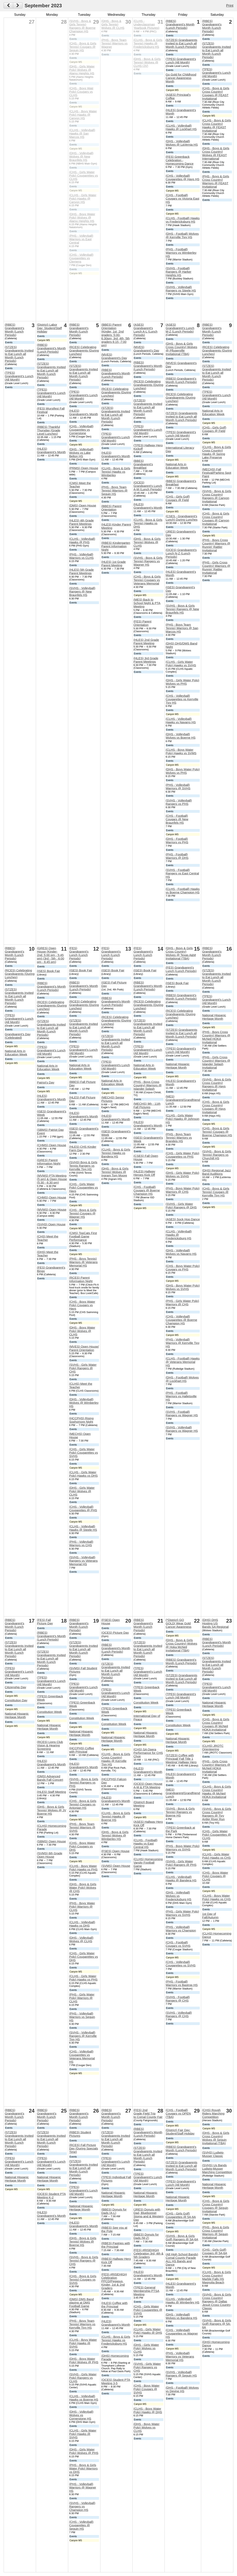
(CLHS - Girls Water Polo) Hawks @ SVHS (82, 2434)
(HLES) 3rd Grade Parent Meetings (146, 659)
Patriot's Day (45, 1082)
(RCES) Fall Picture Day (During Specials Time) (83, 2148)
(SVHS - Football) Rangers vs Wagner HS (182, 1413)
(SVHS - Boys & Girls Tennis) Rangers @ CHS (83, 2260)
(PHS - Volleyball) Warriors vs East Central (81, 239)
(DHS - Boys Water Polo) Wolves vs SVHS (183, 1287)
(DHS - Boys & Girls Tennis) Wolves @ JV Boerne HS (51, 1810)
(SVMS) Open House (115, 1865)
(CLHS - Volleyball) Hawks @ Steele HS (83, 1528)
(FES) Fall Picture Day (45, 1621)
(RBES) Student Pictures (80, 2134)
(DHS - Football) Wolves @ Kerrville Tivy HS (182, 235)
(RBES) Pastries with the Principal (115, 2244)
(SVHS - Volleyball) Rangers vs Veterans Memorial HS (83, 1560)
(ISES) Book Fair (48, 971)
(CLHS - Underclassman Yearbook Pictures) (146, 24)
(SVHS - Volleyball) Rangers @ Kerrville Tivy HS (83, 2036)
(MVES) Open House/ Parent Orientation (84, 1348)
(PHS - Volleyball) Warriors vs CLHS (81, 556)
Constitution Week (49, 1711)
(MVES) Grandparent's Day (114, 356)
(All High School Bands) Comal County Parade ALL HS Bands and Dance (182, 2259)
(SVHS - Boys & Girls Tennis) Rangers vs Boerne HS (180, 1812)
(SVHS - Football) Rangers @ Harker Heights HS (178, 271)
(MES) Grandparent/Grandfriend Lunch (183, 1100)
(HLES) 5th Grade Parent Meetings (81, 571)
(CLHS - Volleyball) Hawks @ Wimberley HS (182, 2300)
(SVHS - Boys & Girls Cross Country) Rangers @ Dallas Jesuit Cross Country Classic (216, 2301)
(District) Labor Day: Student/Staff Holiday (49, 328)
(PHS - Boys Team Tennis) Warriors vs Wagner (114, 43)
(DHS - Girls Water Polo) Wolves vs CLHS (146, 2348)
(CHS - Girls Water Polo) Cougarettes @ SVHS (148, 2310)
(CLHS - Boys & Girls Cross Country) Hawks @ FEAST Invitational (216, 125)
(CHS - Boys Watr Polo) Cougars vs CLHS (81, 91)
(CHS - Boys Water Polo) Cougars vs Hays (82, 1305)
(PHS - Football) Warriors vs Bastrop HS (182, 1983)
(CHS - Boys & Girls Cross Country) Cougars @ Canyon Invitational (215, 519)
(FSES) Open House (115, 1851)
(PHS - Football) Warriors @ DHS (177, 856)
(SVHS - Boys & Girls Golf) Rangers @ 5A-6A (182, 2237)
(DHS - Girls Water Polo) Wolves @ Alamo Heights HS (82, 70)
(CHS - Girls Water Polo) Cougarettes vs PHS (182, 1154)
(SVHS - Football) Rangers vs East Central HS (182, 873)
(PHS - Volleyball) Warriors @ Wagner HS (82, 2487)
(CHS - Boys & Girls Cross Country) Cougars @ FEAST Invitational (215, 93)
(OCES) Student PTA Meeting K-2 (51, 2195)
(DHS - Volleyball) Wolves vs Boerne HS (181, 735)
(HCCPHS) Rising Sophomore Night (81, 1419)
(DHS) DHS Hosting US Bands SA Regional (215, 1623)
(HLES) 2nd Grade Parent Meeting (146, 641)
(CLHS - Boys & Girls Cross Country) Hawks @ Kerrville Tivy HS (115, 1759)
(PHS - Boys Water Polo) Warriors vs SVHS (183, 1847)
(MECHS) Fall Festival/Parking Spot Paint (216, 473)
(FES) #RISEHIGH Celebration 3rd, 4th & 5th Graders (149, 2253)
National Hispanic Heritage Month (178, 1065)
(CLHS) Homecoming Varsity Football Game (148, 1862)
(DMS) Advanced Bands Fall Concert (50, 1778)
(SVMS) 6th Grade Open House (49, 1854)
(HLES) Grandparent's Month (51, 450)
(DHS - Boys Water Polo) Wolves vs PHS (183, 771)
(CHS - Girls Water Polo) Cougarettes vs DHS (83, 1956)
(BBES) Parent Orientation (111, 507)
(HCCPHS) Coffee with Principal (81, 1749)
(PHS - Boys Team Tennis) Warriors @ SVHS (82, 1827)
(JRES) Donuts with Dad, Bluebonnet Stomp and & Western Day (149, 2214)
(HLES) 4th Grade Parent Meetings (81, 522)
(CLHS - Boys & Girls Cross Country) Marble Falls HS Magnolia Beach (216, 2277)
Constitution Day (16, 1700)
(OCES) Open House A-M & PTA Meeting (148, 1785)
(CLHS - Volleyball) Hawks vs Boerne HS (83, 2397)
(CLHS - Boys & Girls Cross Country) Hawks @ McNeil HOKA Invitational (216, 1792)
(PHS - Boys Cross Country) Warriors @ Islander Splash (148, 1085)
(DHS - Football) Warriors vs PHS (177, 840)
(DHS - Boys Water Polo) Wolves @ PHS (83, 2360)
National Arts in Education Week (177, 465)
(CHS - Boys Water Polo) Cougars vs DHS (82, 1846)
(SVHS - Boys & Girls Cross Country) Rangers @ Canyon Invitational (216, 496)
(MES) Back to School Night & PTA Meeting (147, 603)
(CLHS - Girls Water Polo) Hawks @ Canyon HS (82, 198)
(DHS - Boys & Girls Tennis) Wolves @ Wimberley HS (115, 1835)
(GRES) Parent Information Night (49, 1161)
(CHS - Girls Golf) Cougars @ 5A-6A (214, 2251)
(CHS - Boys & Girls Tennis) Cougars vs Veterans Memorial (147, 580)
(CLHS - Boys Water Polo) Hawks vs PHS (83, 1867)
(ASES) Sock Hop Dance (183, 1219)
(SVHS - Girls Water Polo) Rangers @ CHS (83, 1368)
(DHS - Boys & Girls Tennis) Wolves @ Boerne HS (82, 2241)
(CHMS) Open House (51, 1145)
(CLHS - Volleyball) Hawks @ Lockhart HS (181, 127)
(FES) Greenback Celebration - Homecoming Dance (180, 160)
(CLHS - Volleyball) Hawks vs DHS (82, 1923)
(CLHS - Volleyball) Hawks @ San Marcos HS (82, 133)
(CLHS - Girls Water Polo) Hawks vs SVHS (181, 663)
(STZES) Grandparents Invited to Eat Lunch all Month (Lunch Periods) (181, 43)
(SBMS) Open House (51, 1841)
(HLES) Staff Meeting (51, 1792)
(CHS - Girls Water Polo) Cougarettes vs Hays (83, 1187)
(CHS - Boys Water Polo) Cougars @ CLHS (215, 1876)
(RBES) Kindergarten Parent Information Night (115, 546)
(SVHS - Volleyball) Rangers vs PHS (179, 802)
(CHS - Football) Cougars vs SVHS (178, 1944)
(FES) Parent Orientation (143, 623)
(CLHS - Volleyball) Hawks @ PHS (82, 540)
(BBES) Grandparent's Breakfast (143, 464)
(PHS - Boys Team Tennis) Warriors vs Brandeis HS (179, 1137)
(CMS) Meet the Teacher (80, 484)
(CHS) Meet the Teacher (47, 1238)
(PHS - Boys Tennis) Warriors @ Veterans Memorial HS (83, 1262)
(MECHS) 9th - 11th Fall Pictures (147, 1105)
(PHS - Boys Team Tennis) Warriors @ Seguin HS (114, 490)
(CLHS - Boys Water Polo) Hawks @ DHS (148, 2410)
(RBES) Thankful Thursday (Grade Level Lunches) (48, 430)
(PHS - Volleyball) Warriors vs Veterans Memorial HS (180, 2356)
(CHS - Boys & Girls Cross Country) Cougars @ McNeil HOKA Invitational (215, 1724)
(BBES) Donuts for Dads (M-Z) (146, 2236)
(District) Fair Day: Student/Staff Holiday (180, 2131)
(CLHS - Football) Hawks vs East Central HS (145, 1843)
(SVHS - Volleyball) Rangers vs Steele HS (181, 288)
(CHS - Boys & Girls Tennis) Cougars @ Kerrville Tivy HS (215, 1192)
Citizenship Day (15, 1687)
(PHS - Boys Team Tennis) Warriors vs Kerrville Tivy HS (82, 2324)
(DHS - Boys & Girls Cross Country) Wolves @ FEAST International (215, 153)
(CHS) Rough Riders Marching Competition (213, 2113)
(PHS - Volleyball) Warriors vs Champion (181, 1928)
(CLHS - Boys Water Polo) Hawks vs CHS (216, 1897)
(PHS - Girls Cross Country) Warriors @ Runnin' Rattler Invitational (216, 567)
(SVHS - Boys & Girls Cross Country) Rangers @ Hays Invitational (216, 1084)
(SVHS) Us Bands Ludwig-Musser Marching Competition (217, 2168)
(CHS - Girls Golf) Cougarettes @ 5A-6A (181, 2215)
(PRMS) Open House (83, 468)
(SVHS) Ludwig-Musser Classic (213, 2154)
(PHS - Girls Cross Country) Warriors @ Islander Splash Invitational (216, 1062)
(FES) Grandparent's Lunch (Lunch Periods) (79, 953)
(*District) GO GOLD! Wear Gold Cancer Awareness (178, 1623)
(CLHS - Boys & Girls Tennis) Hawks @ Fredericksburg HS (148, 43)
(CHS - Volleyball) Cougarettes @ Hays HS (183, 177)
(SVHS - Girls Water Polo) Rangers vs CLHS (83, 2378)
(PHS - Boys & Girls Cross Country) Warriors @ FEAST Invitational (215, 181)
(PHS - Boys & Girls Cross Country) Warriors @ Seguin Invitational (215, 2232)
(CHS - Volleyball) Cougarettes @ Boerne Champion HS (181, 1320)
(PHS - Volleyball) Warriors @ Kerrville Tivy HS (183, 1343)
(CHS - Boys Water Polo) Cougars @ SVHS (147, 2389)
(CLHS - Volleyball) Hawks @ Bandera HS (181, 1878)
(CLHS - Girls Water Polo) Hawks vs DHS (83, 1473)
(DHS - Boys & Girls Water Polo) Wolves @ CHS (82, 1887)
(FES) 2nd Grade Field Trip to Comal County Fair (148, 2113)
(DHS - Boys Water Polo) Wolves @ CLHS (82, 1331)
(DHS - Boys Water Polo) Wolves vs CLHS (147, 2427)
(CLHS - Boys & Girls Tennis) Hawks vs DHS (148, 523)
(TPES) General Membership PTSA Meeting (146, 2291)
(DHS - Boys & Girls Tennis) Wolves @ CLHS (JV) (147, 62)
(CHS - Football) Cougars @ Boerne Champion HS (147, 1190)
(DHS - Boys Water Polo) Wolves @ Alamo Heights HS (82, 217)
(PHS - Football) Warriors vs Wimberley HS (181, 252)
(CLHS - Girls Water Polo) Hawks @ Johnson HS (183, 1119)
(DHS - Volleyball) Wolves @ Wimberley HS (84, 1403)
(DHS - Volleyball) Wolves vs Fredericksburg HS (178, 1896)
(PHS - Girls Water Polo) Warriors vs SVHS (182, 1913)
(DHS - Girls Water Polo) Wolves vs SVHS (182, 1174)
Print (229, 5)
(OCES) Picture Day (115, 1632)
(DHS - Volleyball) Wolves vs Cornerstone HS (81, 2415)
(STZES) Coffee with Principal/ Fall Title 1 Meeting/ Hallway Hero (181, 1758)
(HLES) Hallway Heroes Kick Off (144, 1173)
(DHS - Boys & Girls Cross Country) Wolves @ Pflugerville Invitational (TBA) (181, 349)
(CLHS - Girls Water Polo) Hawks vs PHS (83, 1977)
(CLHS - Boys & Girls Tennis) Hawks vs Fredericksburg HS (115, 2340)
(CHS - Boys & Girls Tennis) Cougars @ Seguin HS (82, 47)
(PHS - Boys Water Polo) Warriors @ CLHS (82, 1906)
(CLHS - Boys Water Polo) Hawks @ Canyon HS (83, 115)
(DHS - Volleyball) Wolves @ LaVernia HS (182, 142)
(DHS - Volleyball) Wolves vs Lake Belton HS (81, 453)
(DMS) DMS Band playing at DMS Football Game (81, 2302)
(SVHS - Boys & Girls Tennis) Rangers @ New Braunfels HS (182, 609)
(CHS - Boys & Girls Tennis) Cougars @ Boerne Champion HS (217, 1132)
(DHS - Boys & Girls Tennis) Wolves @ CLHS (112, 24)
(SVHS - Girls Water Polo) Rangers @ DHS (181, 1205)
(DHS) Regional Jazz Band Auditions (216, 1172)
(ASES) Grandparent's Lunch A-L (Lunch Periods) (146, 330)
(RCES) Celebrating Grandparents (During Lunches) (84, 350)
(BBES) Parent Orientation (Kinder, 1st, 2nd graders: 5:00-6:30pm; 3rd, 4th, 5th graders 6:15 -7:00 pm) (115, 335)
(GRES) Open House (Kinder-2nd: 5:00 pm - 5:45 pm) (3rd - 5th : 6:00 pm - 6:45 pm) (50, 955)
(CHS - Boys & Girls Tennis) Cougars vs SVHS (82, 2279)
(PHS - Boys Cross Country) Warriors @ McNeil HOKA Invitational (216, 1037)
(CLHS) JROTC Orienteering (212, 1747)
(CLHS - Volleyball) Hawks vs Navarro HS (181, 720)
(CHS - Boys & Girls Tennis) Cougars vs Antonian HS (82, 1804)
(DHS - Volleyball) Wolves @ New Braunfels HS (81, 156)
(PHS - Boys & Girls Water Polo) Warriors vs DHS (83, 2468)
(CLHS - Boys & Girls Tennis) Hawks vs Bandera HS (115, 1153)
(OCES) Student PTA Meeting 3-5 (115, 2381)
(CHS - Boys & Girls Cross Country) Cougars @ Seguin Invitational (215, 2206)
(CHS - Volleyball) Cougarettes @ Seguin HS (81, 2525)
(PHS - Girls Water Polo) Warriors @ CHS (182, 1302)
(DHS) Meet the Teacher (47, 1253)
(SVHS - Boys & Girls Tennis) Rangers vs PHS (83, 1782)
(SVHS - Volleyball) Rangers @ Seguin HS (181, 2373)
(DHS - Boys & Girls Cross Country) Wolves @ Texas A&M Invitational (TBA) (181, 953)
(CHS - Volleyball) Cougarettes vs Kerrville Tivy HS (182, 699)
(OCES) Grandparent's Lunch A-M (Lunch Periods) (148, 486)
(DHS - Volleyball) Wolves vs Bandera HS (181, 2316)
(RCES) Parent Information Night (81, 1279)
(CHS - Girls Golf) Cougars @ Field (178, 498)
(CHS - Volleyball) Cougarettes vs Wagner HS (182, 2333)
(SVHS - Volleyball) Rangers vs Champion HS (82, 2506)
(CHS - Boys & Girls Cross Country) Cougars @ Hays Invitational (215, 1107)
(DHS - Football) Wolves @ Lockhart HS (182, 1379)
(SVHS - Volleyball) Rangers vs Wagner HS (182, 1429)
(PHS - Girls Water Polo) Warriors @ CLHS (82, 1998)
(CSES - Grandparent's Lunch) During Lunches (182, 517)
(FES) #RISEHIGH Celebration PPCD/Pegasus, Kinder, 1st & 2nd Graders (114, 2281)
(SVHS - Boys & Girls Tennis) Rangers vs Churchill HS (216, 1155)
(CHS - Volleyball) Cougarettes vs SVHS (181, 1963)
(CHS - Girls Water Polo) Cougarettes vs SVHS (83, 1452)
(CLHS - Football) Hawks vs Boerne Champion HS (183, 890)
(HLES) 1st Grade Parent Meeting (113, 563)
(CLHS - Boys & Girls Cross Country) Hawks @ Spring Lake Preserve (216, 452)
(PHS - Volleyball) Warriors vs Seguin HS (82, 2017)
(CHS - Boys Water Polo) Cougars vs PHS (183, 1267)
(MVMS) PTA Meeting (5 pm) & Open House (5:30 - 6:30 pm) (52, 1179)
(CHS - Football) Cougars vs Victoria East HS (182, 198)
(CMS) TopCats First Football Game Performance (83, 1236)
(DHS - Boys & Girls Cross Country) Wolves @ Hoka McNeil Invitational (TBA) (181, 1645)
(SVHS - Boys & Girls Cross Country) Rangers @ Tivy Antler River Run (216, 1814)
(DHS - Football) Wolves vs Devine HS (182, 2389)
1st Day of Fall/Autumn (210, 1915)
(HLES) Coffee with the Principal (114, 2304)
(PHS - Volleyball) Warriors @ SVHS (178, 786)
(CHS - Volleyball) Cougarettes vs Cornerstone (81, 429)
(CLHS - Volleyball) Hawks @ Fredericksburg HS (179, 1235)
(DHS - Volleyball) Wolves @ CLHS (81, 1939)
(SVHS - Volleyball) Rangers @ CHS (179, 2014)
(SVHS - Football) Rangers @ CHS (178, 1998)
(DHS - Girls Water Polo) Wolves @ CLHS (82, 1491)
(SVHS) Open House (51, 1224)
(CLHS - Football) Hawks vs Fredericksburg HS (183, 219)
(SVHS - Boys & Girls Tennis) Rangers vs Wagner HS (148, 561)
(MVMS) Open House (51, 1209)
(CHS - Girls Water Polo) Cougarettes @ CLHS (216, 1834)
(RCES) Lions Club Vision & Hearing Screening (50, 1745)
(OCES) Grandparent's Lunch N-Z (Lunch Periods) (181, 553)
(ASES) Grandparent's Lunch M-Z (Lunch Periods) (180, 328)
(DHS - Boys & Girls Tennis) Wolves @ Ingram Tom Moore (115, 1172)
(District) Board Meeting (144, 1803)
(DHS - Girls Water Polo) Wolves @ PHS (83, 2451)
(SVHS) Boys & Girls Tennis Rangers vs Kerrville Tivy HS (83, 1166)
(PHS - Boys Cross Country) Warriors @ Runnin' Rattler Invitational (216, 545)
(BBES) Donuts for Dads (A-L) (114, 2211)
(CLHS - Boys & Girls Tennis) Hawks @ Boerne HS (115, 1816)
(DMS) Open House (82, 505)
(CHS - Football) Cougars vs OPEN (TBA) (178, 2113)
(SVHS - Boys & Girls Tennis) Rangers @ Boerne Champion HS (82, 26)
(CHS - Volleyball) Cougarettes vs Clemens (81, 258)
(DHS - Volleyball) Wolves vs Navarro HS (181, 1252)
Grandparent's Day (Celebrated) (18, 1035)
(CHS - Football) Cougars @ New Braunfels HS (177, 819)
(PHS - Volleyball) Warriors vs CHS (81, 1543)
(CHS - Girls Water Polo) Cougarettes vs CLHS (83, 175)
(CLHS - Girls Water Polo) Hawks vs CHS (216, 1855)
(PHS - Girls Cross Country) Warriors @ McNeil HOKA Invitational (216, 1766)
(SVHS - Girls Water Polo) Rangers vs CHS (147, 2367)
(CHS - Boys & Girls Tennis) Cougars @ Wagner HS (82, 1213)
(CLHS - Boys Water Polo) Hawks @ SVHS (83, 2343)
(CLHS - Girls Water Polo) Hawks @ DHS (148, 2330)
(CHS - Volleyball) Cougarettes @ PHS (83, 1508)
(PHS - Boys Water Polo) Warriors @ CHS (183, 1190)
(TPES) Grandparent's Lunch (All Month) (181, 60)
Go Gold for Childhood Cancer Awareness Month (181, 78)
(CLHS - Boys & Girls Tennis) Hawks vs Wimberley (115, 472)
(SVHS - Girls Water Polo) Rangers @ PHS (181, 1863)
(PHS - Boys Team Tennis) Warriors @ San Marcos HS (182, 628)
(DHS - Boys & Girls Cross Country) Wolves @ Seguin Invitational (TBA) (215, 2138)
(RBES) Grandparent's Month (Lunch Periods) (180, 24)
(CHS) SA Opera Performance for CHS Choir (148, 1753)
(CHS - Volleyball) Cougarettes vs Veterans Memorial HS (82, 2056)
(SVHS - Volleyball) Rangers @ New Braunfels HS (82, 591)
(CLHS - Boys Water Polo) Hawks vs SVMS (181, 751)
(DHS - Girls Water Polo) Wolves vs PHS (182, 681)
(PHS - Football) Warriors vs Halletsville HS (181, 1396)
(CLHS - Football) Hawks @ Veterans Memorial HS (183, 1362)
